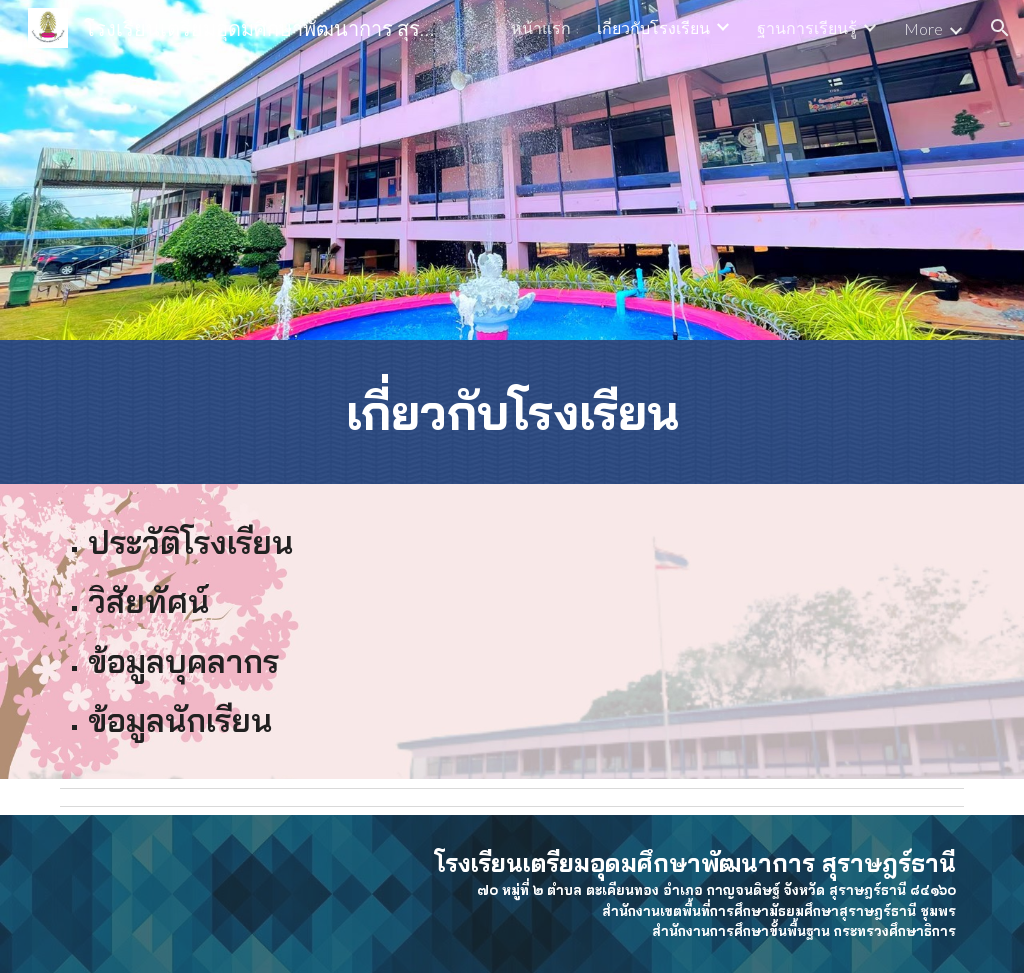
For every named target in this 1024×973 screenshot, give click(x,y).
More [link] (923, 28)
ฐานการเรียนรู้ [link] (807, 27)
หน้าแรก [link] (541, 27)
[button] (1000, 28)
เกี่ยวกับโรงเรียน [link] (653, 27)
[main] (512, 412)
